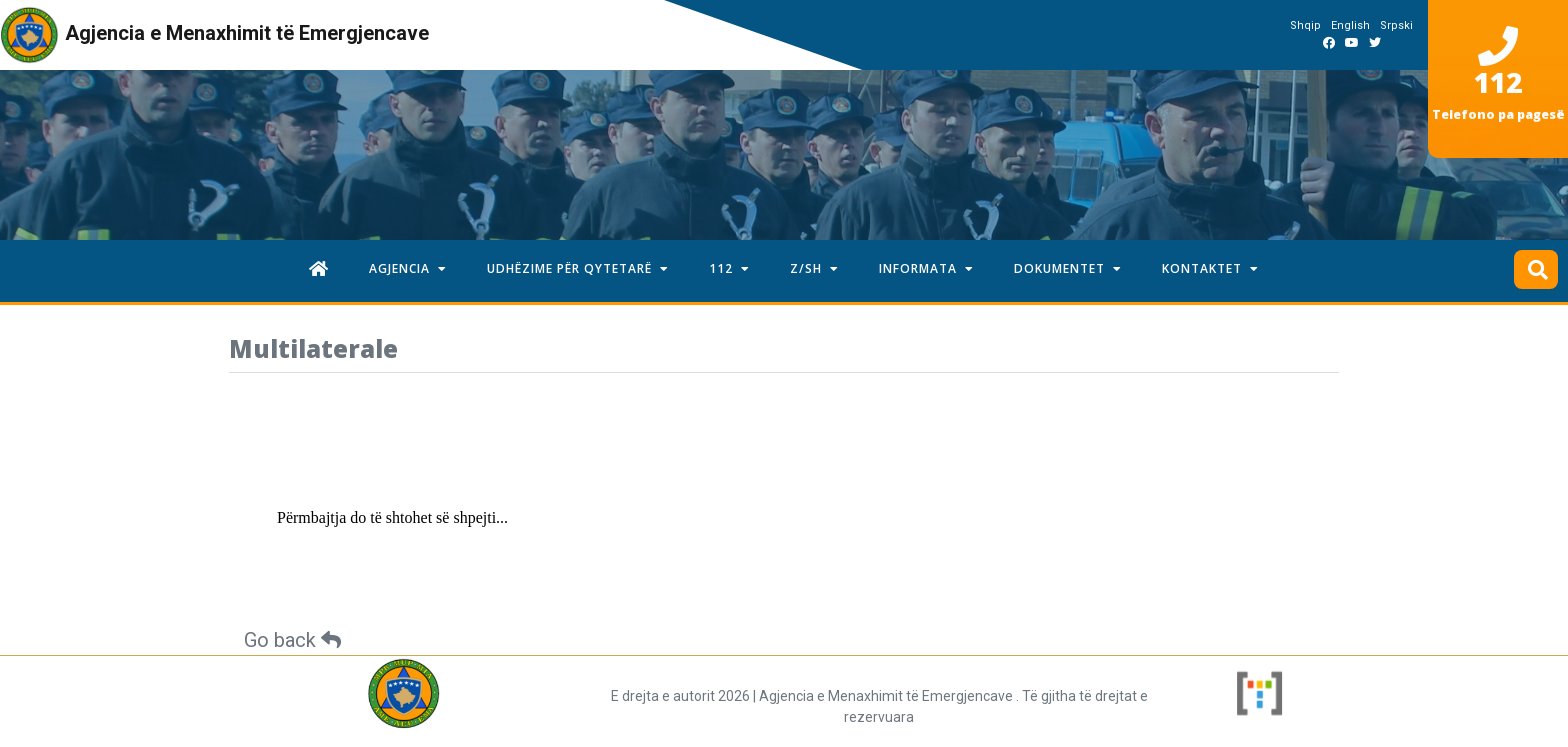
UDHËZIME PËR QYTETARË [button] (578, 268)
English (1350, 25)
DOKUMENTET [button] (1068, 268)
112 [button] (729, 268)
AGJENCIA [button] (408, 268)
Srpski (1396, 25)
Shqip (1305, 25)
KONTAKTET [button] (1210, 268)
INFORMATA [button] (926, 268)
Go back (292, 640)
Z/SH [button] (814, 268)
